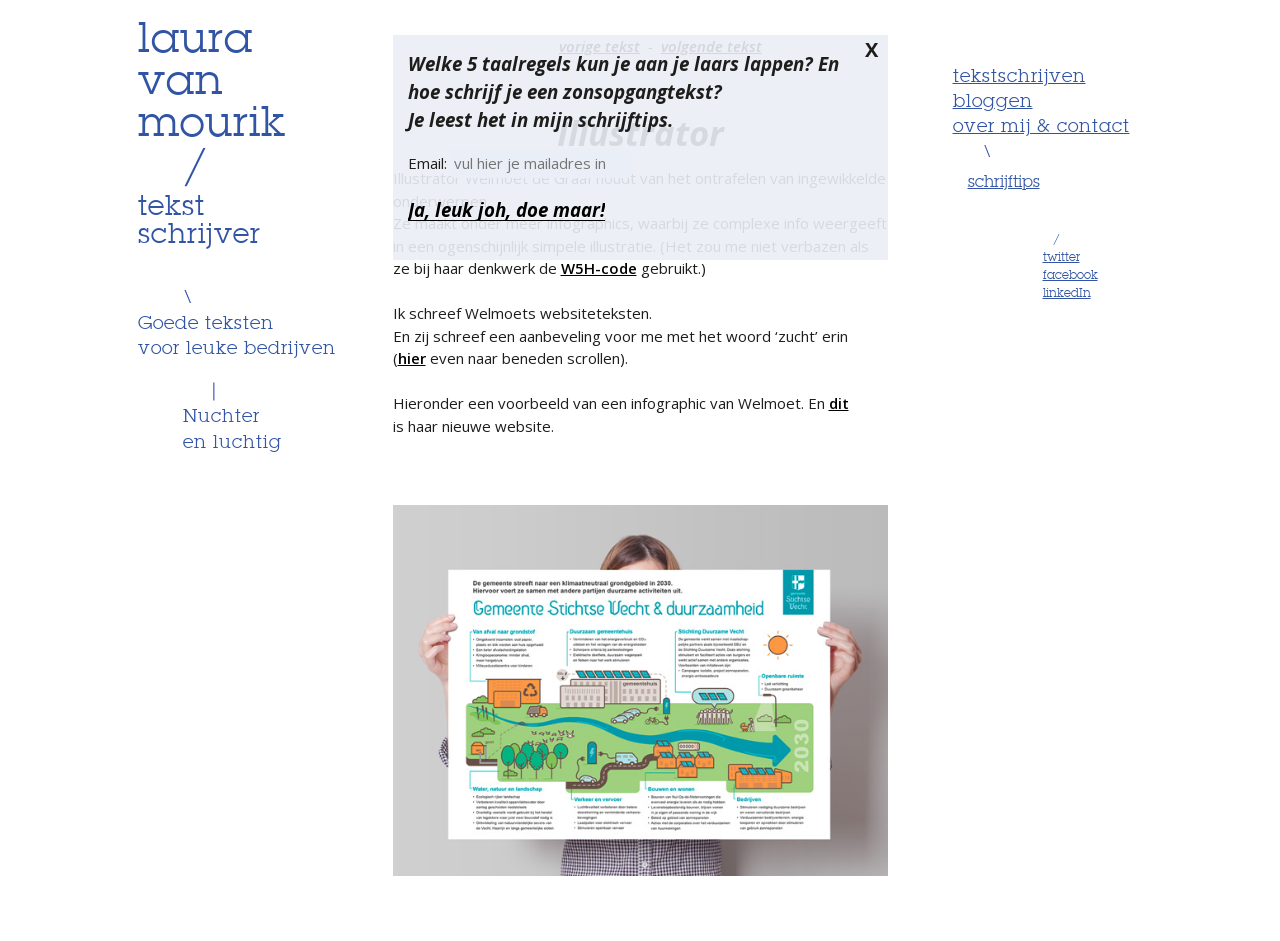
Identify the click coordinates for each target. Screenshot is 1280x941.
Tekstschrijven (1019, 77)
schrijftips (1004, 183)
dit (839, 403)
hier (412, 358)
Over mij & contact (1041, 127)
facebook (1070, 276)
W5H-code (599, 268)
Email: (429, 163)
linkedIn (1067, 294)
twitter (1061, 258)
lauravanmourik (212, 83)
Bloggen (993, 102)
